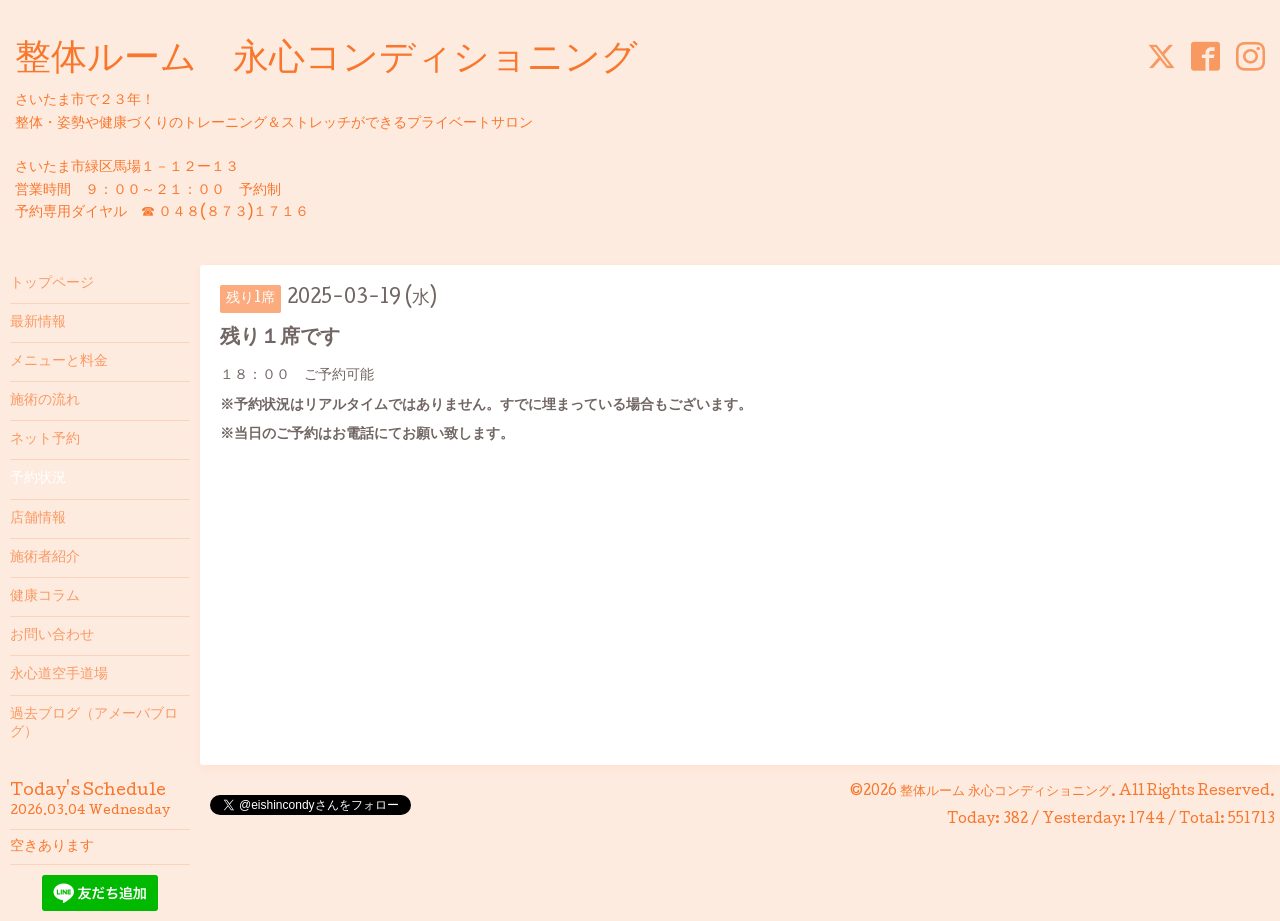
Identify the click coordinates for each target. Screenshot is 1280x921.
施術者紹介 (45, 558)
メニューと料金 (59, 362)
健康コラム (45, 597)
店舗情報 (38, 519)
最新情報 (38, 323)
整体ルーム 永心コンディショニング (326, 61)
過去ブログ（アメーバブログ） (94, 724)
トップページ (52, 284)
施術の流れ (45, 401)
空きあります (52, 847)
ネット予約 (45, 440)
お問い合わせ (52, 636)
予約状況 (38, 479)
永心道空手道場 (59, 675)
